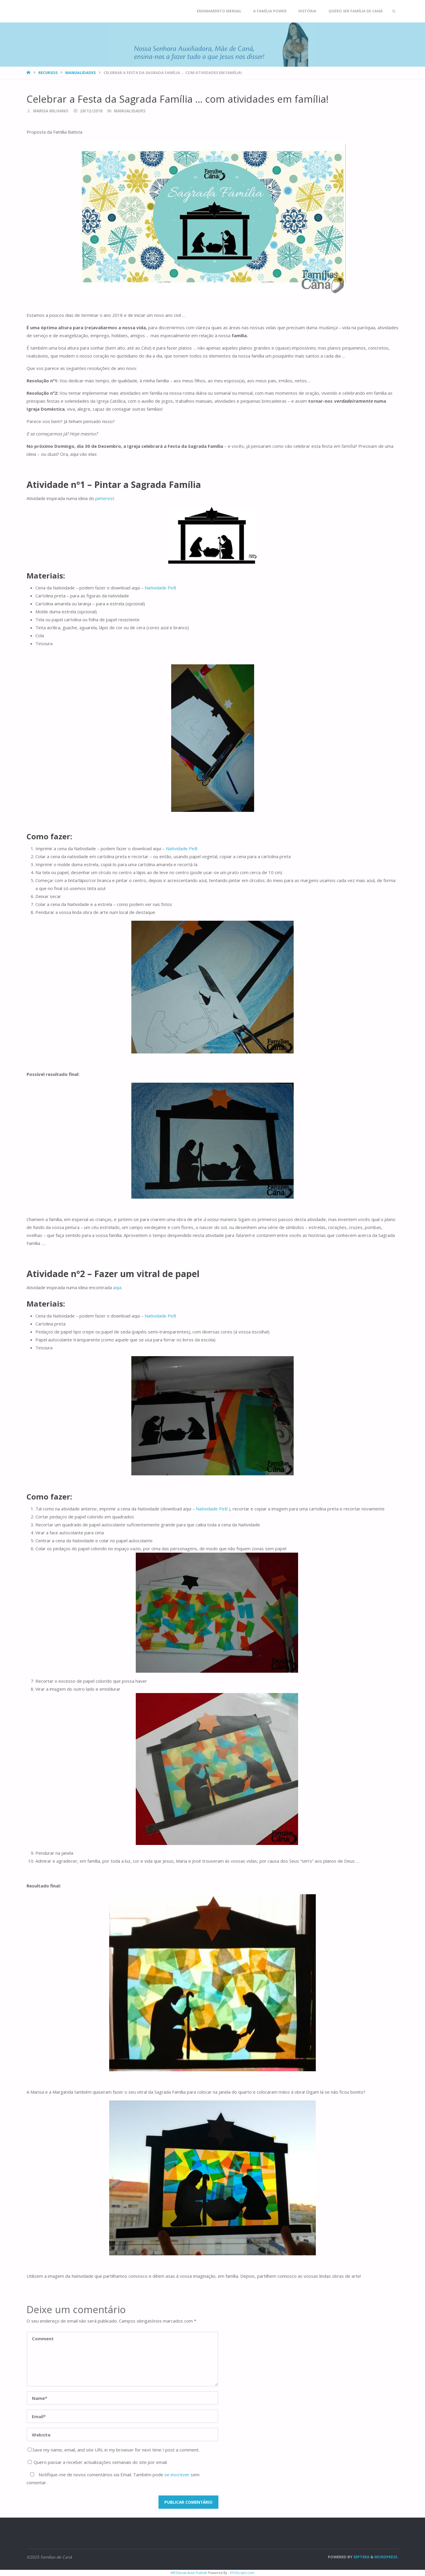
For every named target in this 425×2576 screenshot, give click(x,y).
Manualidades (80, 72)
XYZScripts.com (242, 2573)
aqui (117, 1287)
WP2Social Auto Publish (189, 2573)
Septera (361, 2557)
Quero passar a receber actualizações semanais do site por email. (98, 2462)
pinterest (104, 498)
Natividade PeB (161, 588)
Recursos (48, 72)
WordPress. (386, 2557)
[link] (393, 11)
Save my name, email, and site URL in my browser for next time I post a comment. (114, 2450)
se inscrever (176, 2475)
